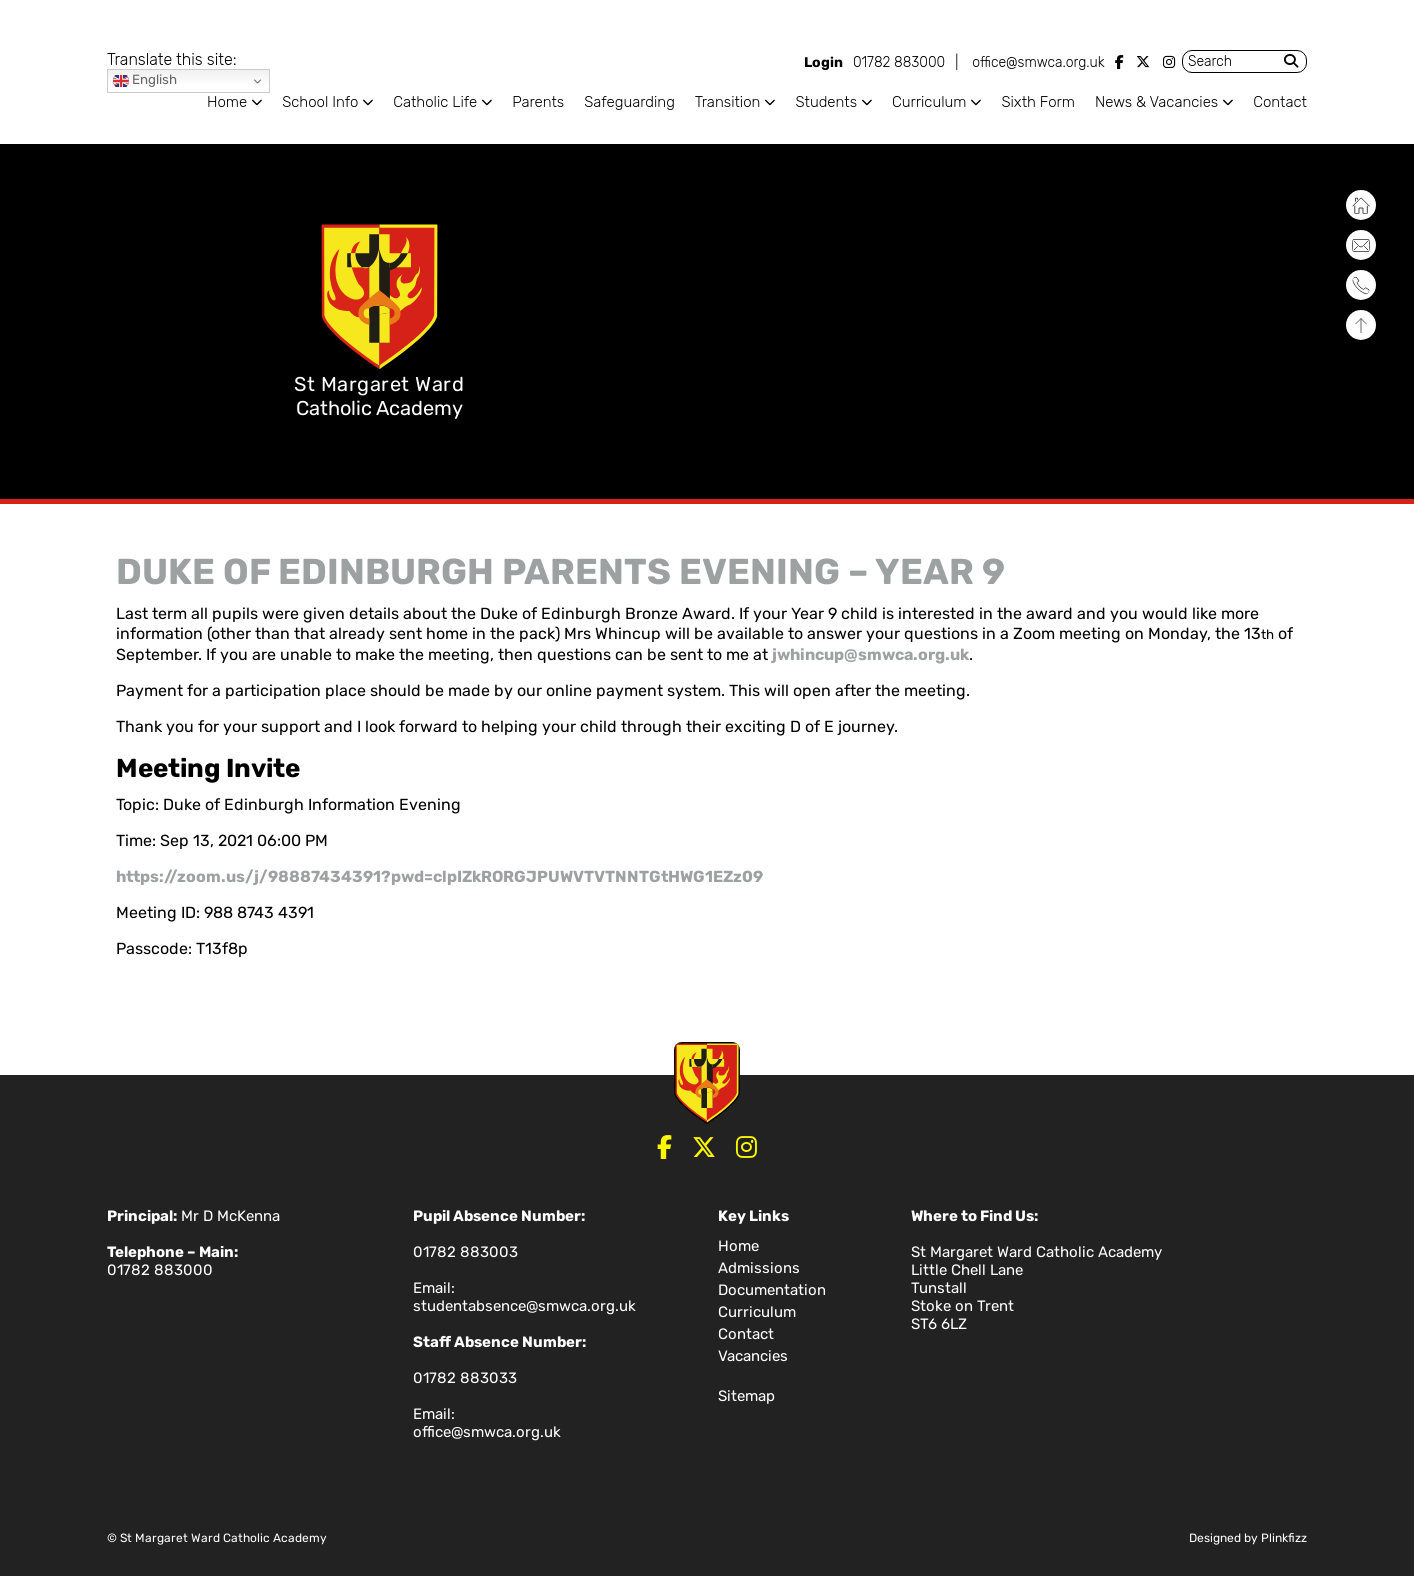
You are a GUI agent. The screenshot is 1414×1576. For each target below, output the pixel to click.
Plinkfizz (1284, 1538)
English (145, 80)
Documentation (772, 1290)
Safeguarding (629, 102)
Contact (1280, 102)
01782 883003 (465, 1252)
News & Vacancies (1156, 102)
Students (826, 102)
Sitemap (746, 1396)
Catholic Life (435, 102)
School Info (320, 102)
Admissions (759, 1268)
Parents (538, 102)
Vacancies (753, 1356)
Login (823, 62)
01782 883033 (465, 1378)
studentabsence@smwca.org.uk (524, 1306)
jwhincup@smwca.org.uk (870, 654)
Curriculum (929, 102)
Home (227, 102)
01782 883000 (899, 62)
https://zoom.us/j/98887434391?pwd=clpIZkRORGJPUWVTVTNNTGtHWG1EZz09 (439, 876)
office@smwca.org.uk (1038, 62)
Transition (728, 102)
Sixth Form (1037, 102)
